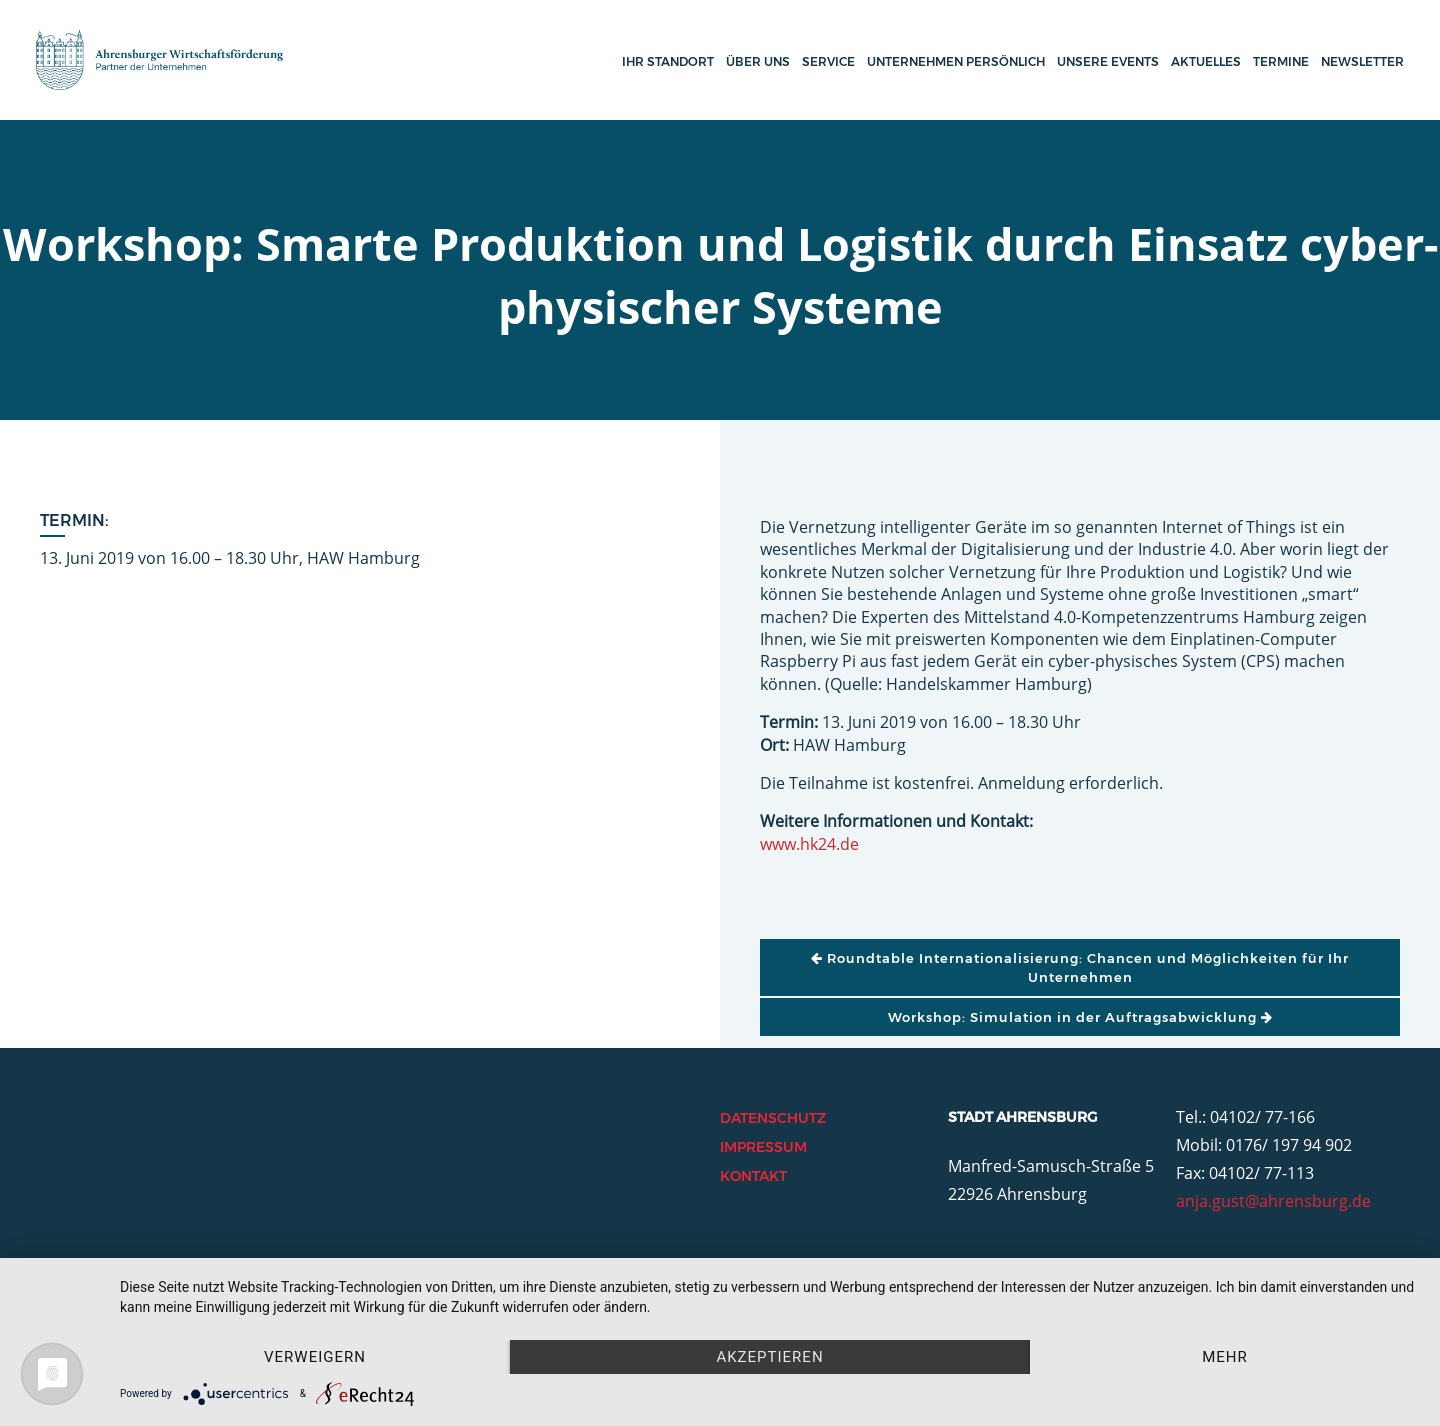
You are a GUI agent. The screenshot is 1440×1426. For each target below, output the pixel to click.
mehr (1225, 1357)
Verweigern (315, 1357)
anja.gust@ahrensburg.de (1273, 1201)
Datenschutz (773, 1118)
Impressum (763, 1147)
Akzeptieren (769, 1357)
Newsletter (1362, 61)
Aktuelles (1206, 61)
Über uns (758, 61)
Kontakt (753, 1176)
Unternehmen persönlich (956, 61)
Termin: (74, 520)
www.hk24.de (809, 844)
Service (828, 61)
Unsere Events (1108, 61)
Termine (1281, 61)
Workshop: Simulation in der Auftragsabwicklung (1080, 1017)
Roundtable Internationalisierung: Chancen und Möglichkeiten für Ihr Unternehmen (1080, 967)
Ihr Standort (668, 61)
